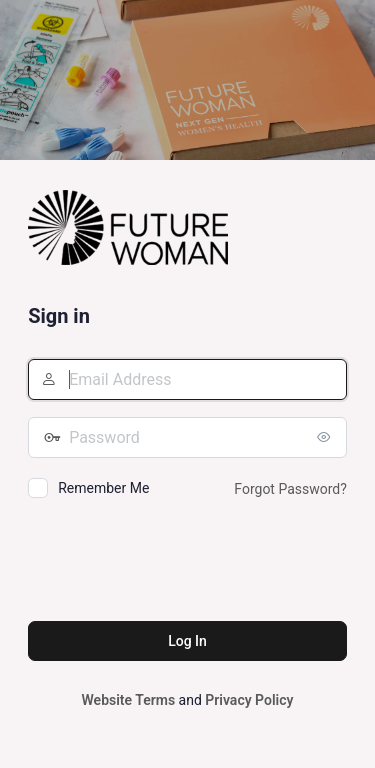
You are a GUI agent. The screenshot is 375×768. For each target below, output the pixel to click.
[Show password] (327, 437)
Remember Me (103, 488)
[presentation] (180, 563)
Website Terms (129, 700)
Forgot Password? (290, 489)
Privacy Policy (249, 700)
